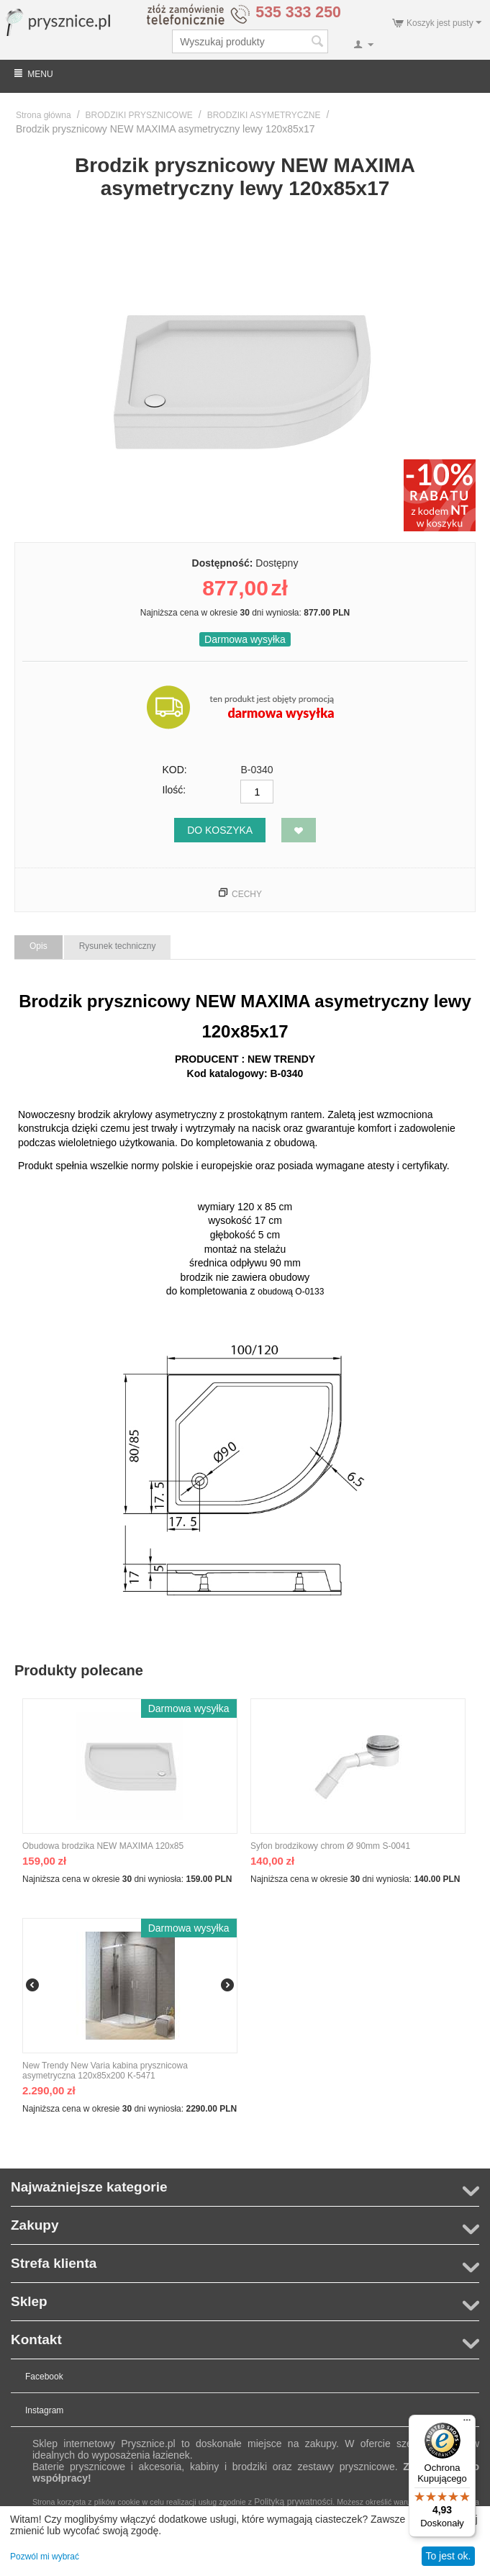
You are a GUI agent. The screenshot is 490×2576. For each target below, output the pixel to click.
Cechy (247, 894)
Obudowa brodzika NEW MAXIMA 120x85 (102, 1846)
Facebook (44, 2377)
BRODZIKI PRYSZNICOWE (139, 115)
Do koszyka (220, 830)
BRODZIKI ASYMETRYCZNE (264, 115)
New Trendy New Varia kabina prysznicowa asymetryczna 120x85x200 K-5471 (105, 2071)
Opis (38, 946)
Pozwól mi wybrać (44, 2557)
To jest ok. (448, 2556)
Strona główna (43, 115)
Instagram (44, 2410)
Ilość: (174, 790)
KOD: (175, 769)
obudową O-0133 (291, 1292)
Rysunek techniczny (117, 946)
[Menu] (467, 2423)
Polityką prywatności (293, 2502)
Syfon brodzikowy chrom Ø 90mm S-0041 (330, 1846)
